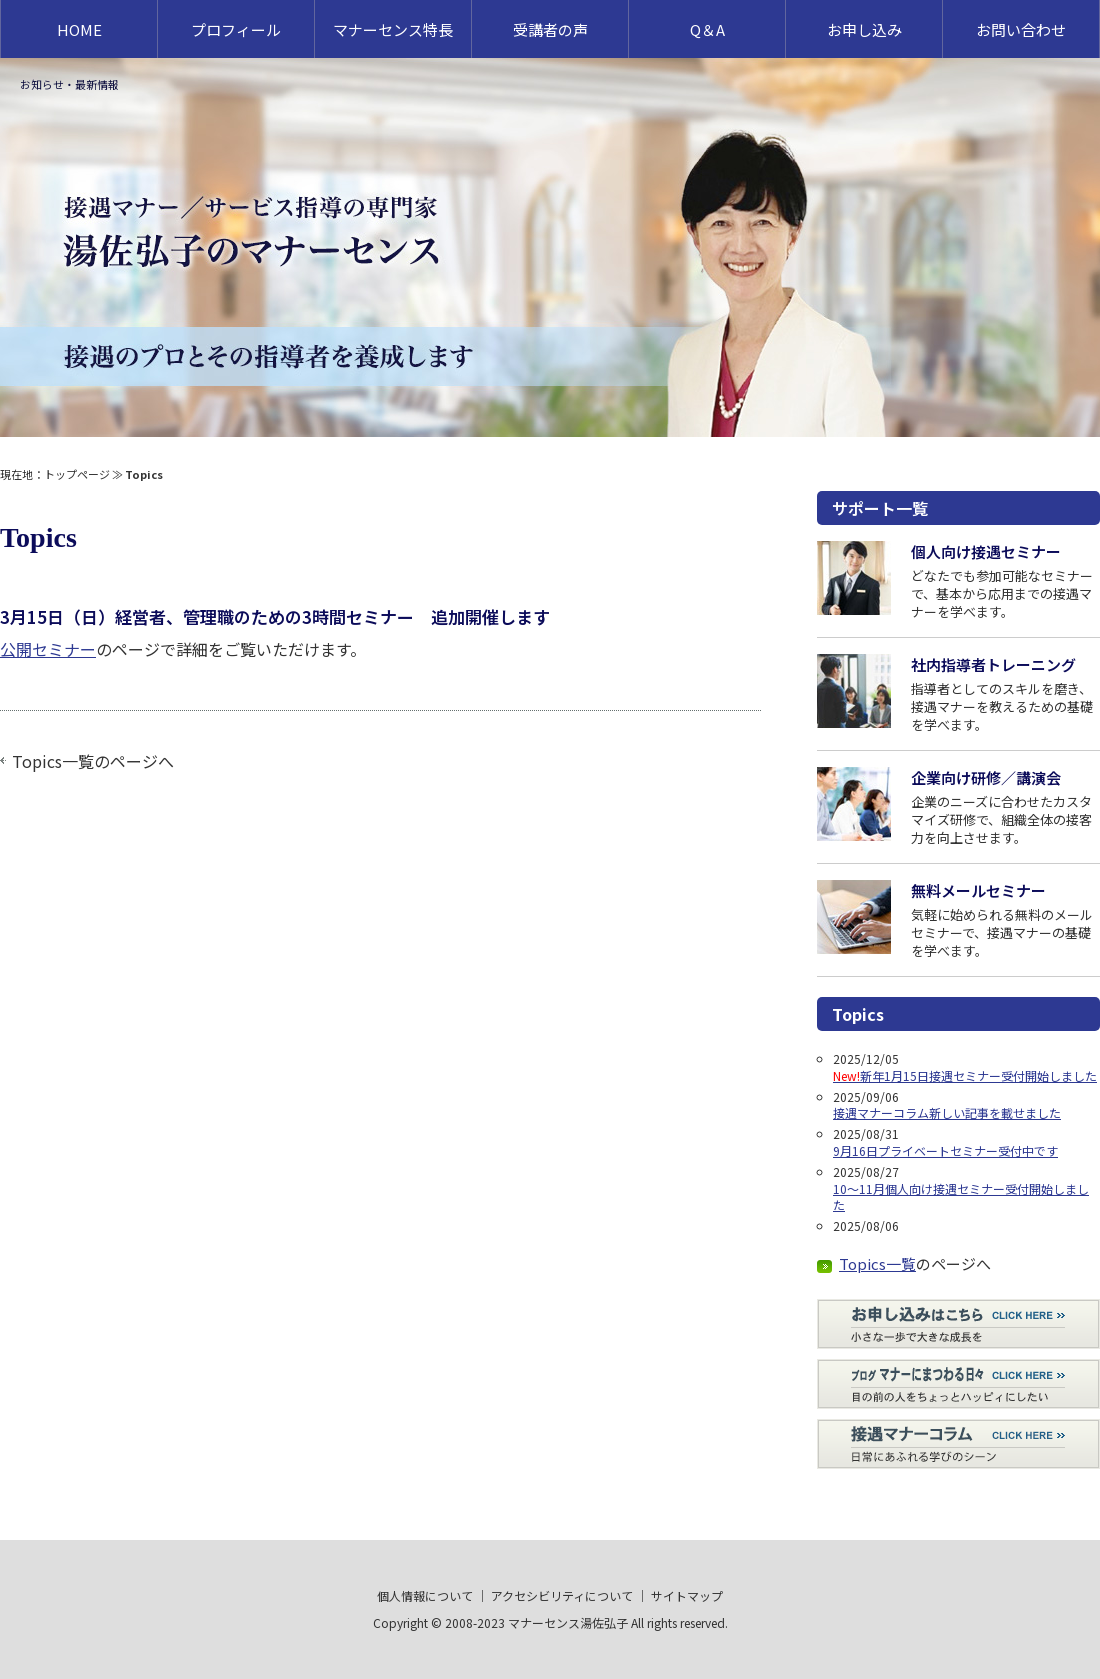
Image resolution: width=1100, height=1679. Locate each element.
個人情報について (425, 1595)
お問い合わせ (1021, 29)
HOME (79, 29)
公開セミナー (48, 649)
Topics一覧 (53, 761)
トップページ (77, 474)
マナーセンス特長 (393, 29)
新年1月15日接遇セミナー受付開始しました (965, 1075)
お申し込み (864, 29)
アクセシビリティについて (562, 1595)
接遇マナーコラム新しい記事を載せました (947, 1112)
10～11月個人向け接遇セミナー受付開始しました (961, 1197)
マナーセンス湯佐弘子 (568, 1622)
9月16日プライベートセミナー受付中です (945, 1150)
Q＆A (707, 29)
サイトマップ (687, 1595)
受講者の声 (550, 29)
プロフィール (236, 29)
